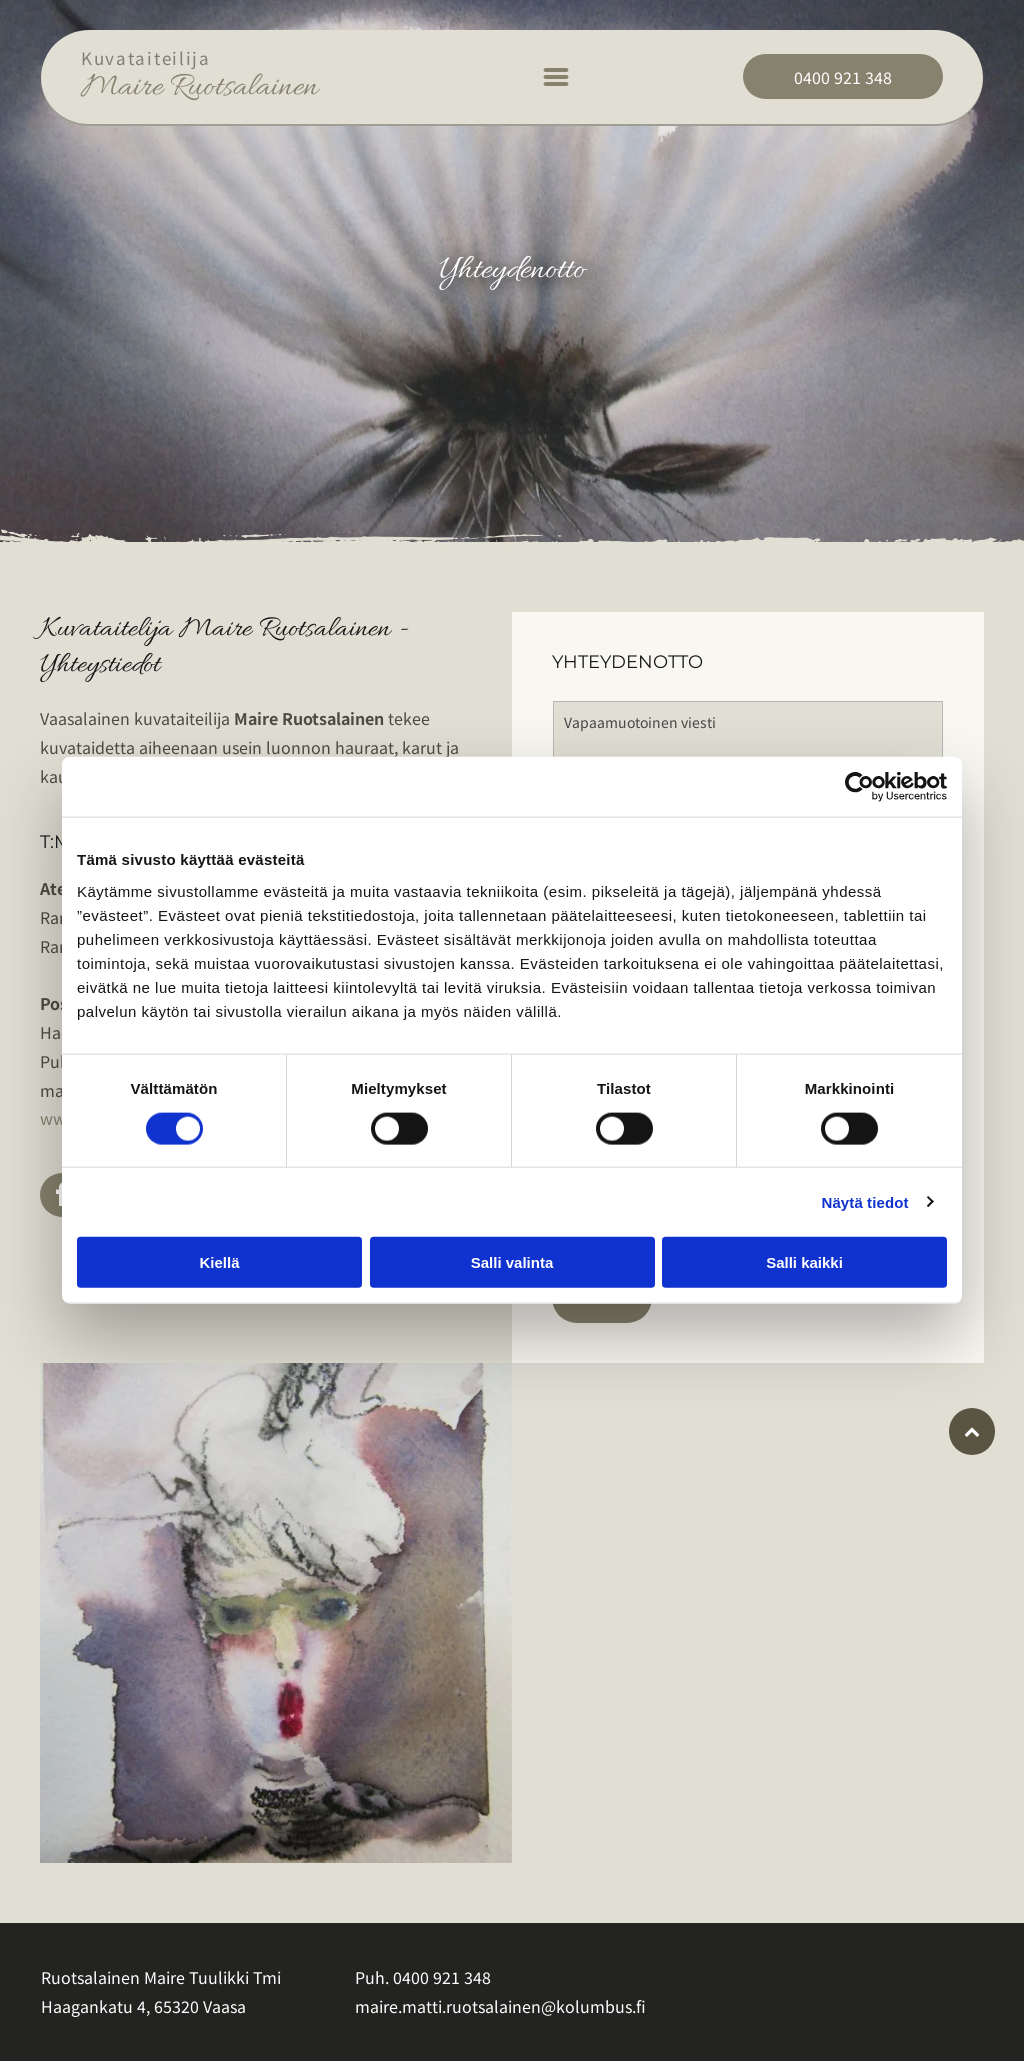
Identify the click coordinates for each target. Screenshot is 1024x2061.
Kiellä (219, 1262)
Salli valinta (512, 1262)
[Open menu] (556, 77)
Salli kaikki (804, 1262)
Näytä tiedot (865, 1201)
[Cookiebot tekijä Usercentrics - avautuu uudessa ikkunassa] (859, 787)
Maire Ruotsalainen (199, 88)
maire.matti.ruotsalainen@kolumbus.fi (500, 2006)
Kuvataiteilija (146, 57)
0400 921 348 (442, 1977)
